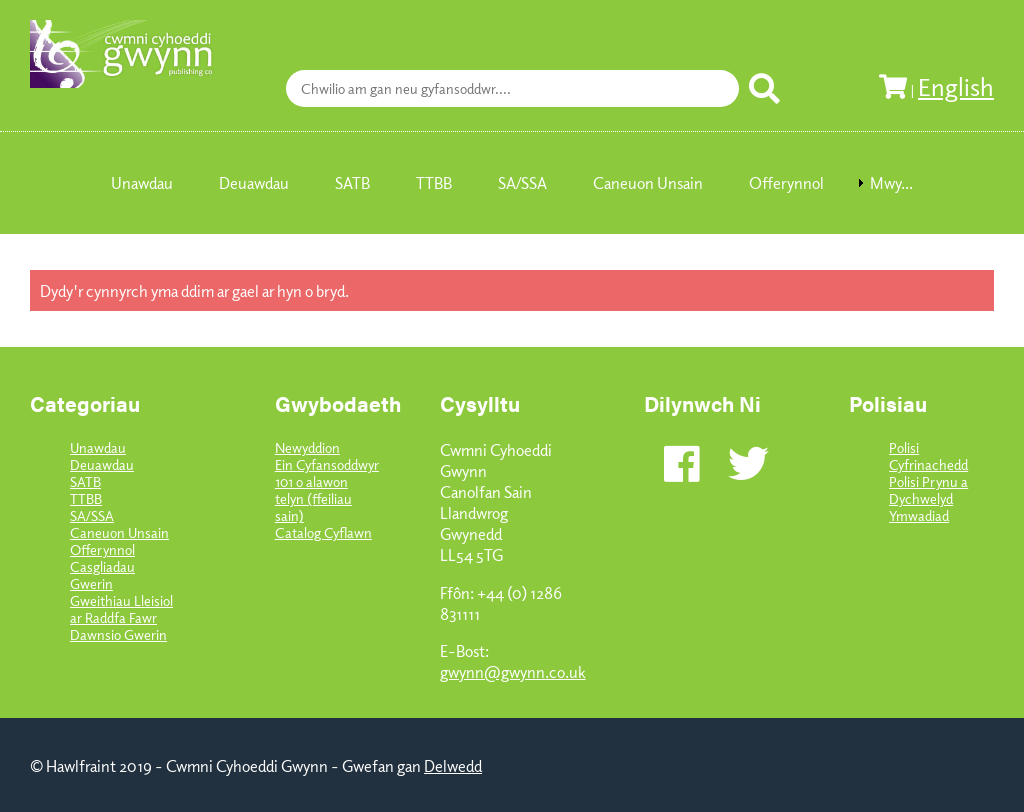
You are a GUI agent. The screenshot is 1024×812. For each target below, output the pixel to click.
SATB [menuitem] (352, 183)
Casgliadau (102, 566)
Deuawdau (102, 464)
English (956, 86)
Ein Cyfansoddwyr (327, 464)
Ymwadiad (919, 515)
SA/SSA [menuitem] (522, 183)
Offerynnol (102, 549)
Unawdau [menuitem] (142, 183)
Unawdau (98, 447)
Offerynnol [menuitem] (786, 183)
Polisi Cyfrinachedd (928, 456)
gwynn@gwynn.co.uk (513, 671)
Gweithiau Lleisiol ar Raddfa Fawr (121, 609)
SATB (85, 481)
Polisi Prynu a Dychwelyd (928, 490)
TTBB (86, 498)
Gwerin (91, 583)
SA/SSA (92, 515)
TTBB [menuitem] (434, 183)
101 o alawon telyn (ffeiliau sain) (313, 498)
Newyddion (307, 447)
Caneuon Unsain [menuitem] (648, 183)
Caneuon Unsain (119, 532)
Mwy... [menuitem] (891, 183)
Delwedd (453, 765)
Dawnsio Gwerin (118, 634)
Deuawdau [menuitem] (254, 183)
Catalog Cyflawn (323, 532)
